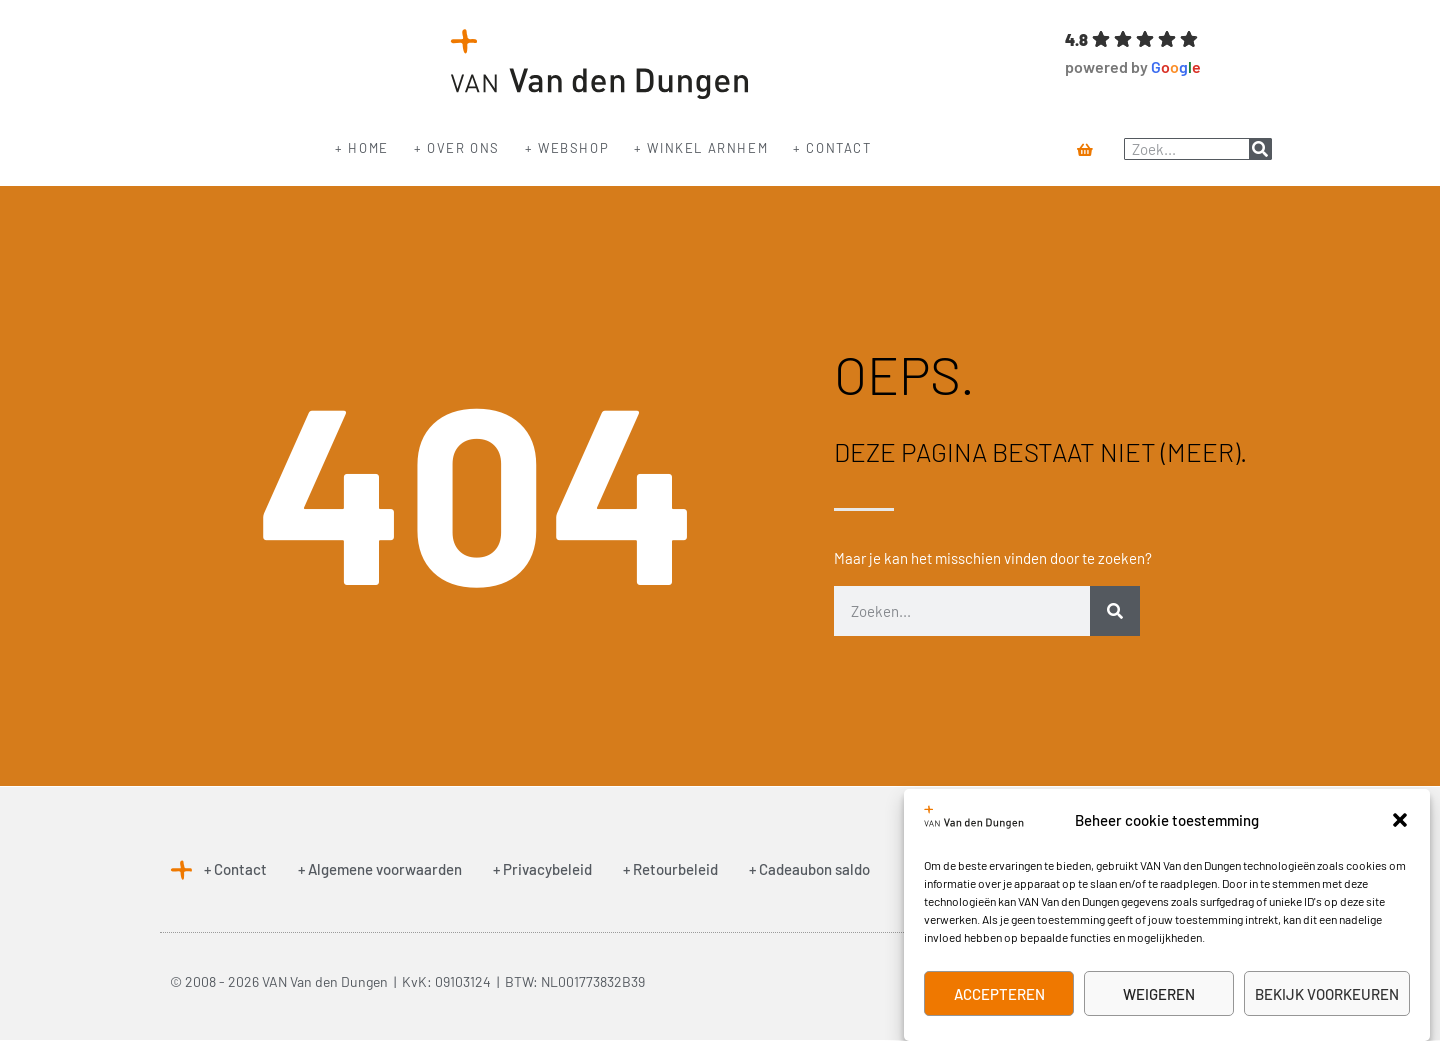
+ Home (362, 148)
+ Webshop (567, 148)
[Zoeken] (1260, 149)
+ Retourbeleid (670, 869)
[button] (1400, 820)
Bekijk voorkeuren (1327, 994)
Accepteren (999, 994)
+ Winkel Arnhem (701, 148)
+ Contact (832, 148)
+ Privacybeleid (542, 869)
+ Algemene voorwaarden (380, 869)
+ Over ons (457, 148)
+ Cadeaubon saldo (809, 869)
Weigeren (1159, 994)
